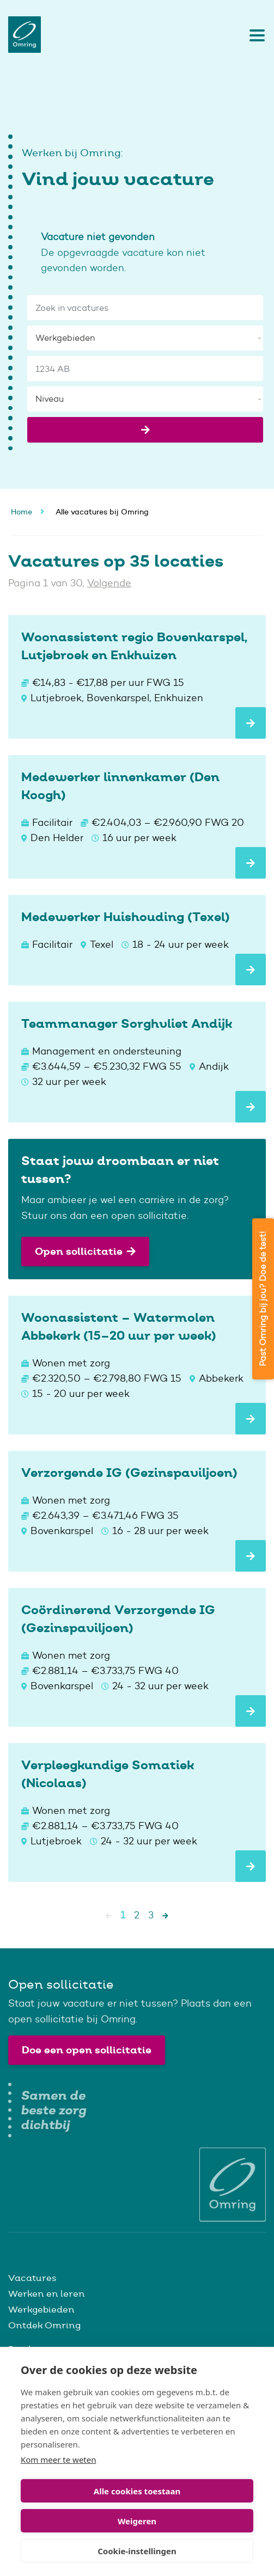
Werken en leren (46, 2293)
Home (21, 512)
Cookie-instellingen (137, 2551)
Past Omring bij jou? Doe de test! (263, 1298)
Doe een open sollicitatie (86, 2050)
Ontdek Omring (44, 2325)
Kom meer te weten (58, 2459)
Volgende (109, 583)
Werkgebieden (41, 2309)
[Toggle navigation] (254, 34)
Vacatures (32, 2277)
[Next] (165, 1915)
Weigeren (137, 2521)
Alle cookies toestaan (137, 2491)
